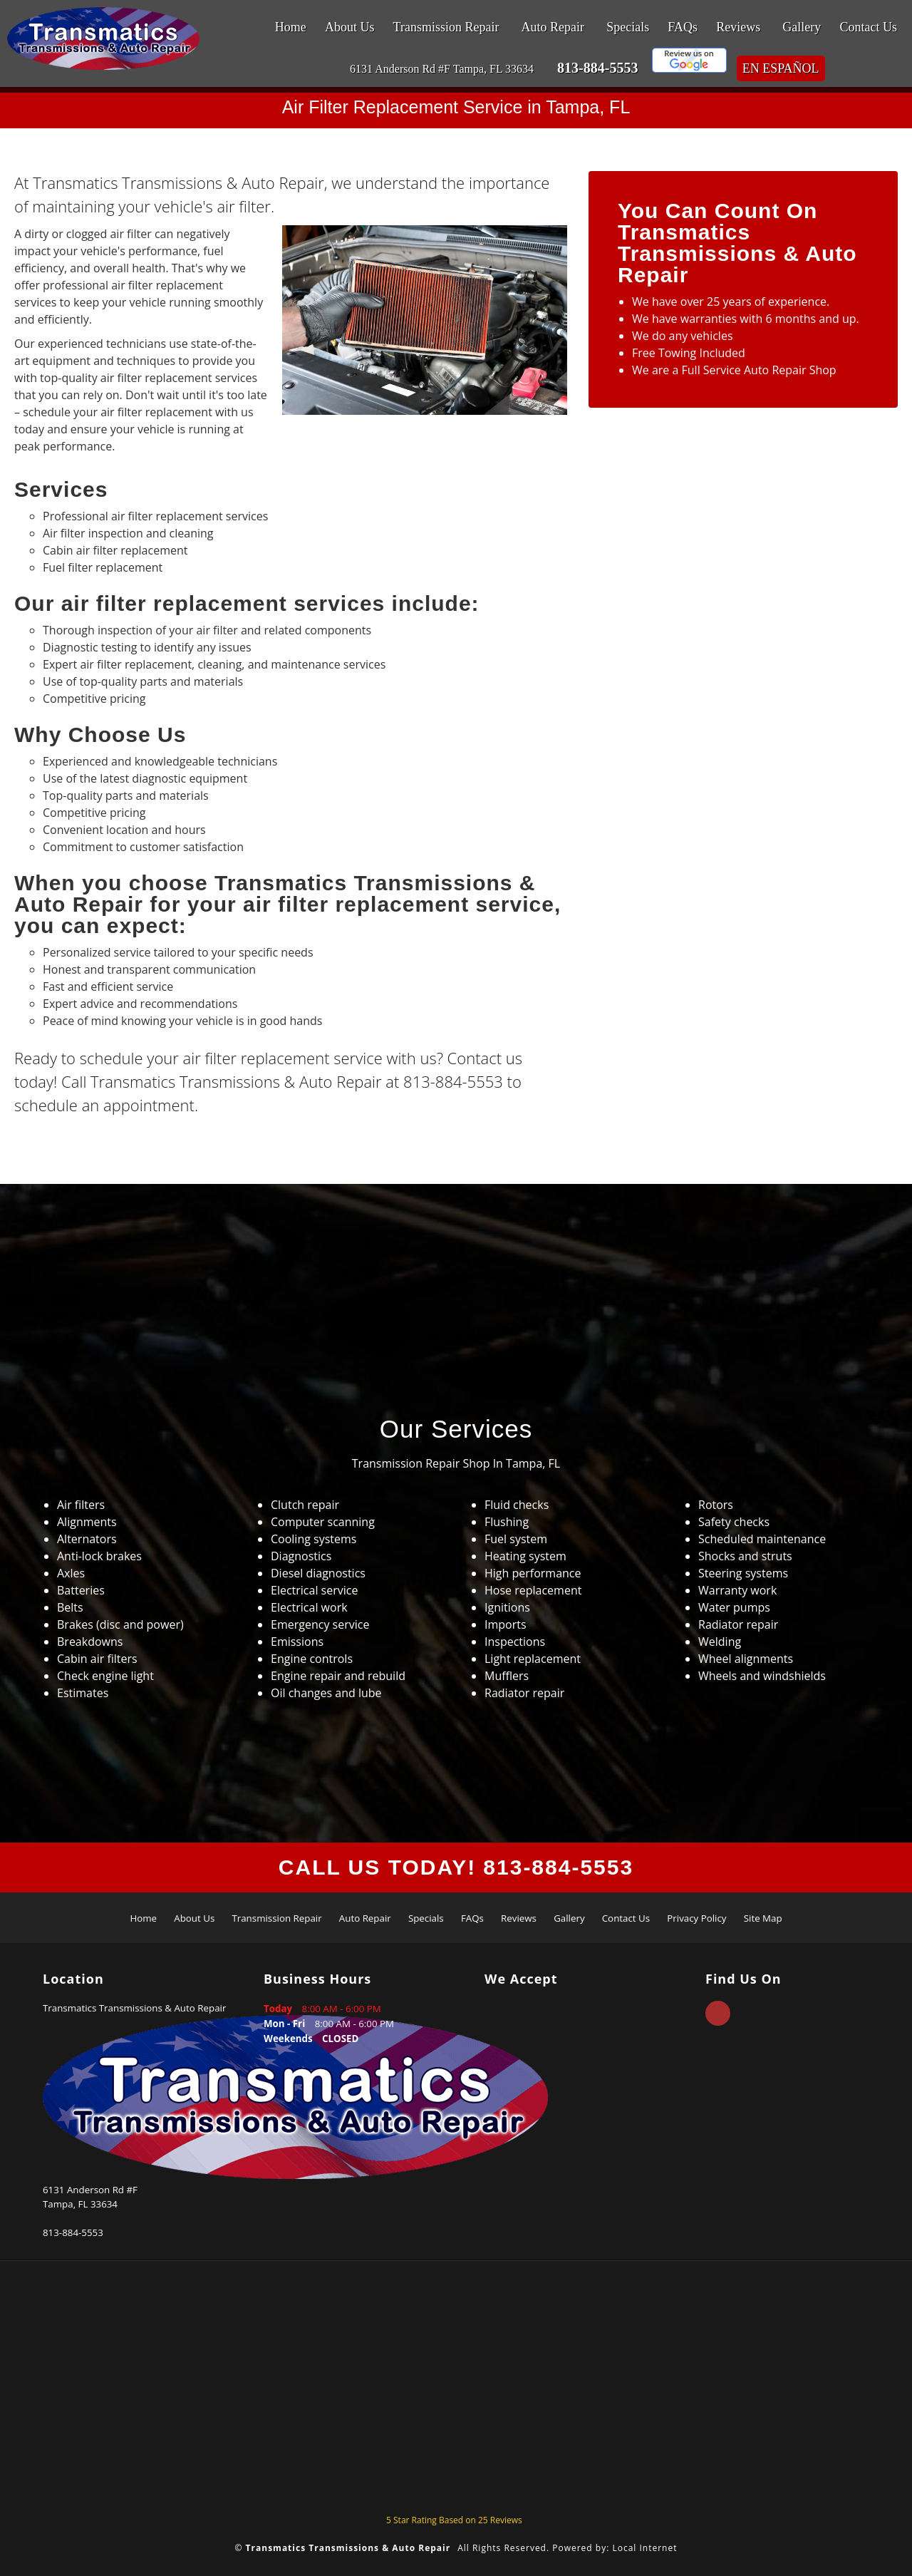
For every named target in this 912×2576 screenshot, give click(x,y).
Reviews (738, 27)
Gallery (801, 27)
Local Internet (644, 2548)
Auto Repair (553, 27)
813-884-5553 (597, 68)
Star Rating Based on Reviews (454, 2520)
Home (290, 27)
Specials (627, 27)
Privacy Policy (696, 1918)
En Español (780, 68)
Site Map (763, 1918)
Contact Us (869, 27)
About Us (350, 27)
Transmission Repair (446, 27)
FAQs (683, 27)
